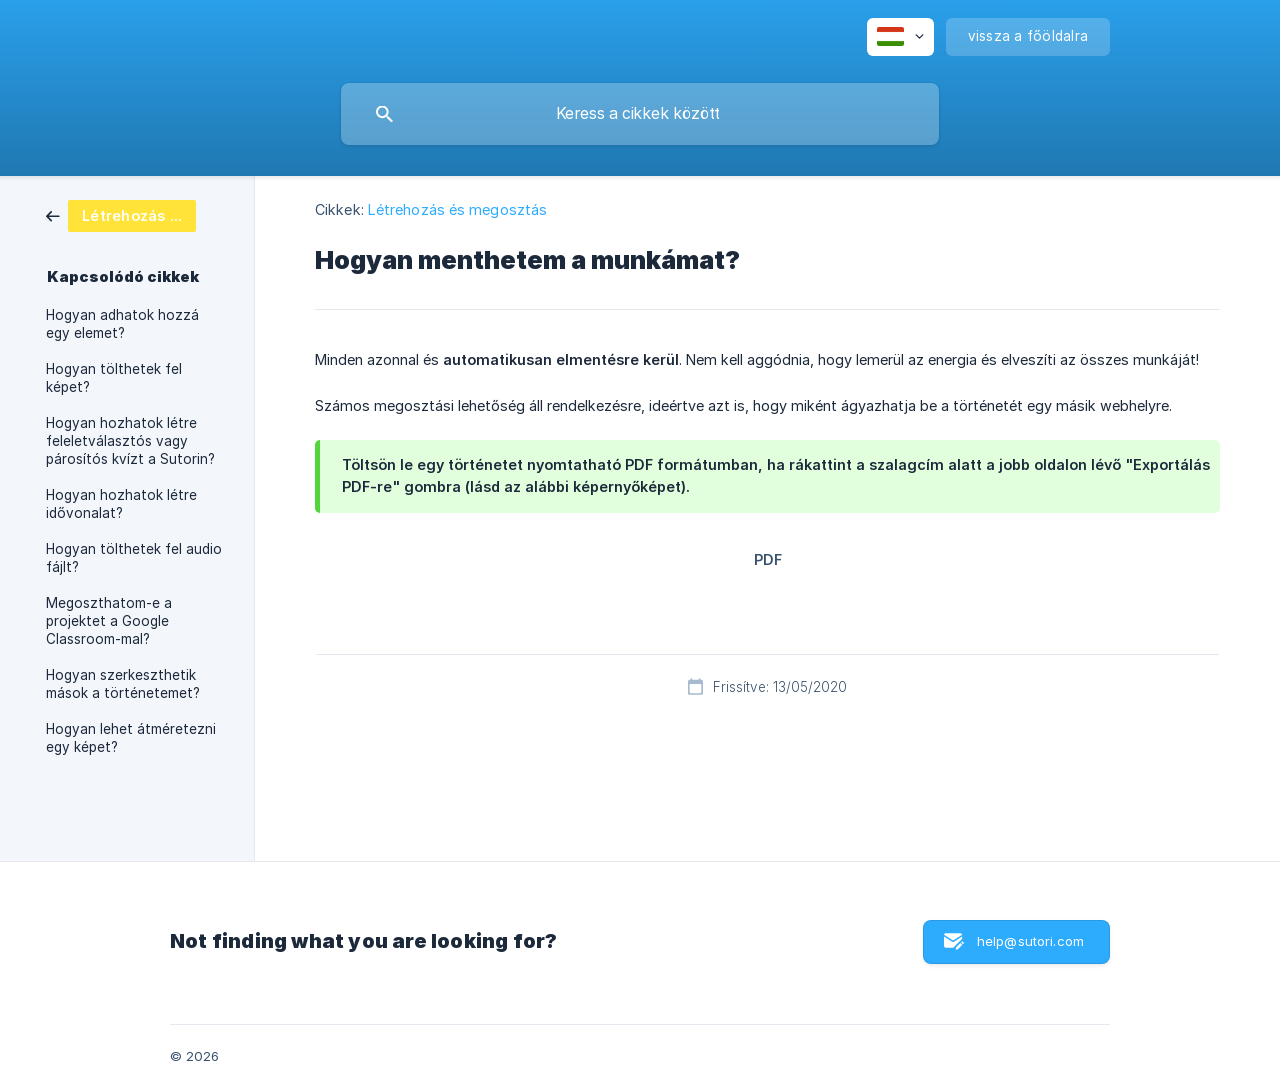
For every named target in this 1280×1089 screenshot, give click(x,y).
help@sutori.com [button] (1030, 941)
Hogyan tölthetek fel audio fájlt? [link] (134, 558)
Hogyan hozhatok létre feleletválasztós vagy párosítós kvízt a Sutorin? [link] (130, 441)
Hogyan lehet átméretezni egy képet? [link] (131, 738)
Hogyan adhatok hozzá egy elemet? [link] (122, 324)
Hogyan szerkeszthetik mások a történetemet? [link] (123, 684)
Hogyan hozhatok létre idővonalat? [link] (121, 504)
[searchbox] (640, 114)
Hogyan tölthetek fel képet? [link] (114, 378)
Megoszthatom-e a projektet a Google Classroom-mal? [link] (109, 621)
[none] (900, 37)
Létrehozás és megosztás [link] (457, 209)
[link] (121, 214)
